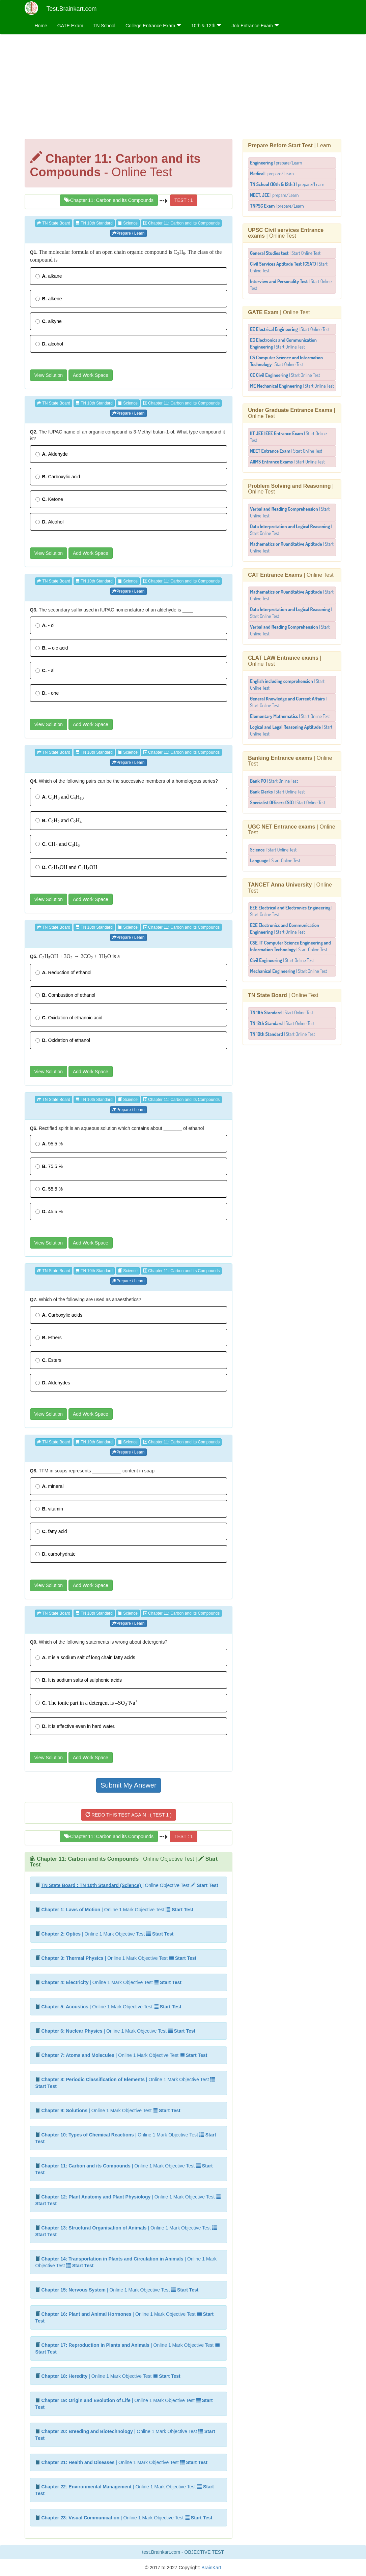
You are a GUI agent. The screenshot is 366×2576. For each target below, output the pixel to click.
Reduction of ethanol (63, 972)
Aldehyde (51, 454)
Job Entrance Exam (255, 25)
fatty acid (51, 1531)
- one (47, 693)
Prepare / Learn (128, 233)
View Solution (48, 375)
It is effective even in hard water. (75, 1726)
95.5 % (49, 1143)
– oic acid (51, 648)
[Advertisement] (183, 88)
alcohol (49, 344)
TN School (104, 25)
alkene (48, 298)
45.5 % (49, 1211)
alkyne (48, 321)
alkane (48, 276)
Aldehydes (52, 1382)
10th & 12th (206, 25)
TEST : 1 (183, 200)
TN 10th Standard (94, 223)
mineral (49, 1486)
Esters (48, 1360)
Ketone (49, 499)
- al (45, 670)
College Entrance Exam (153, 25)
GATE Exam (70, 25)
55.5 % (49, 1189)
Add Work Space (90, 375)
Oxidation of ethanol (62, 1040)
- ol (45, 625)
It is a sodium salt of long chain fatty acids (85, 1657)
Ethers (48, 1337)
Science (128, 223)
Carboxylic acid (57, 476)
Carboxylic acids (59, 1315)
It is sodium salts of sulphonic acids (78, 1680)
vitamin (49, 1508)
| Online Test (285, 233)
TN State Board (53, 223)
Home (41, 25)
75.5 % (49, 1166)
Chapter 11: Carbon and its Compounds (108, 200)
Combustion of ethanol (65, 995)
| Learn (289, 145)
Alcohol (49, 522)
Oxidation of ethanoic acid (69, 1017)
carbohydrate (55, 1554)
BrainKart (210, 2567)
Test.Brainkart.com (72, 8)
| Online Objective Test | (124, 1862)
